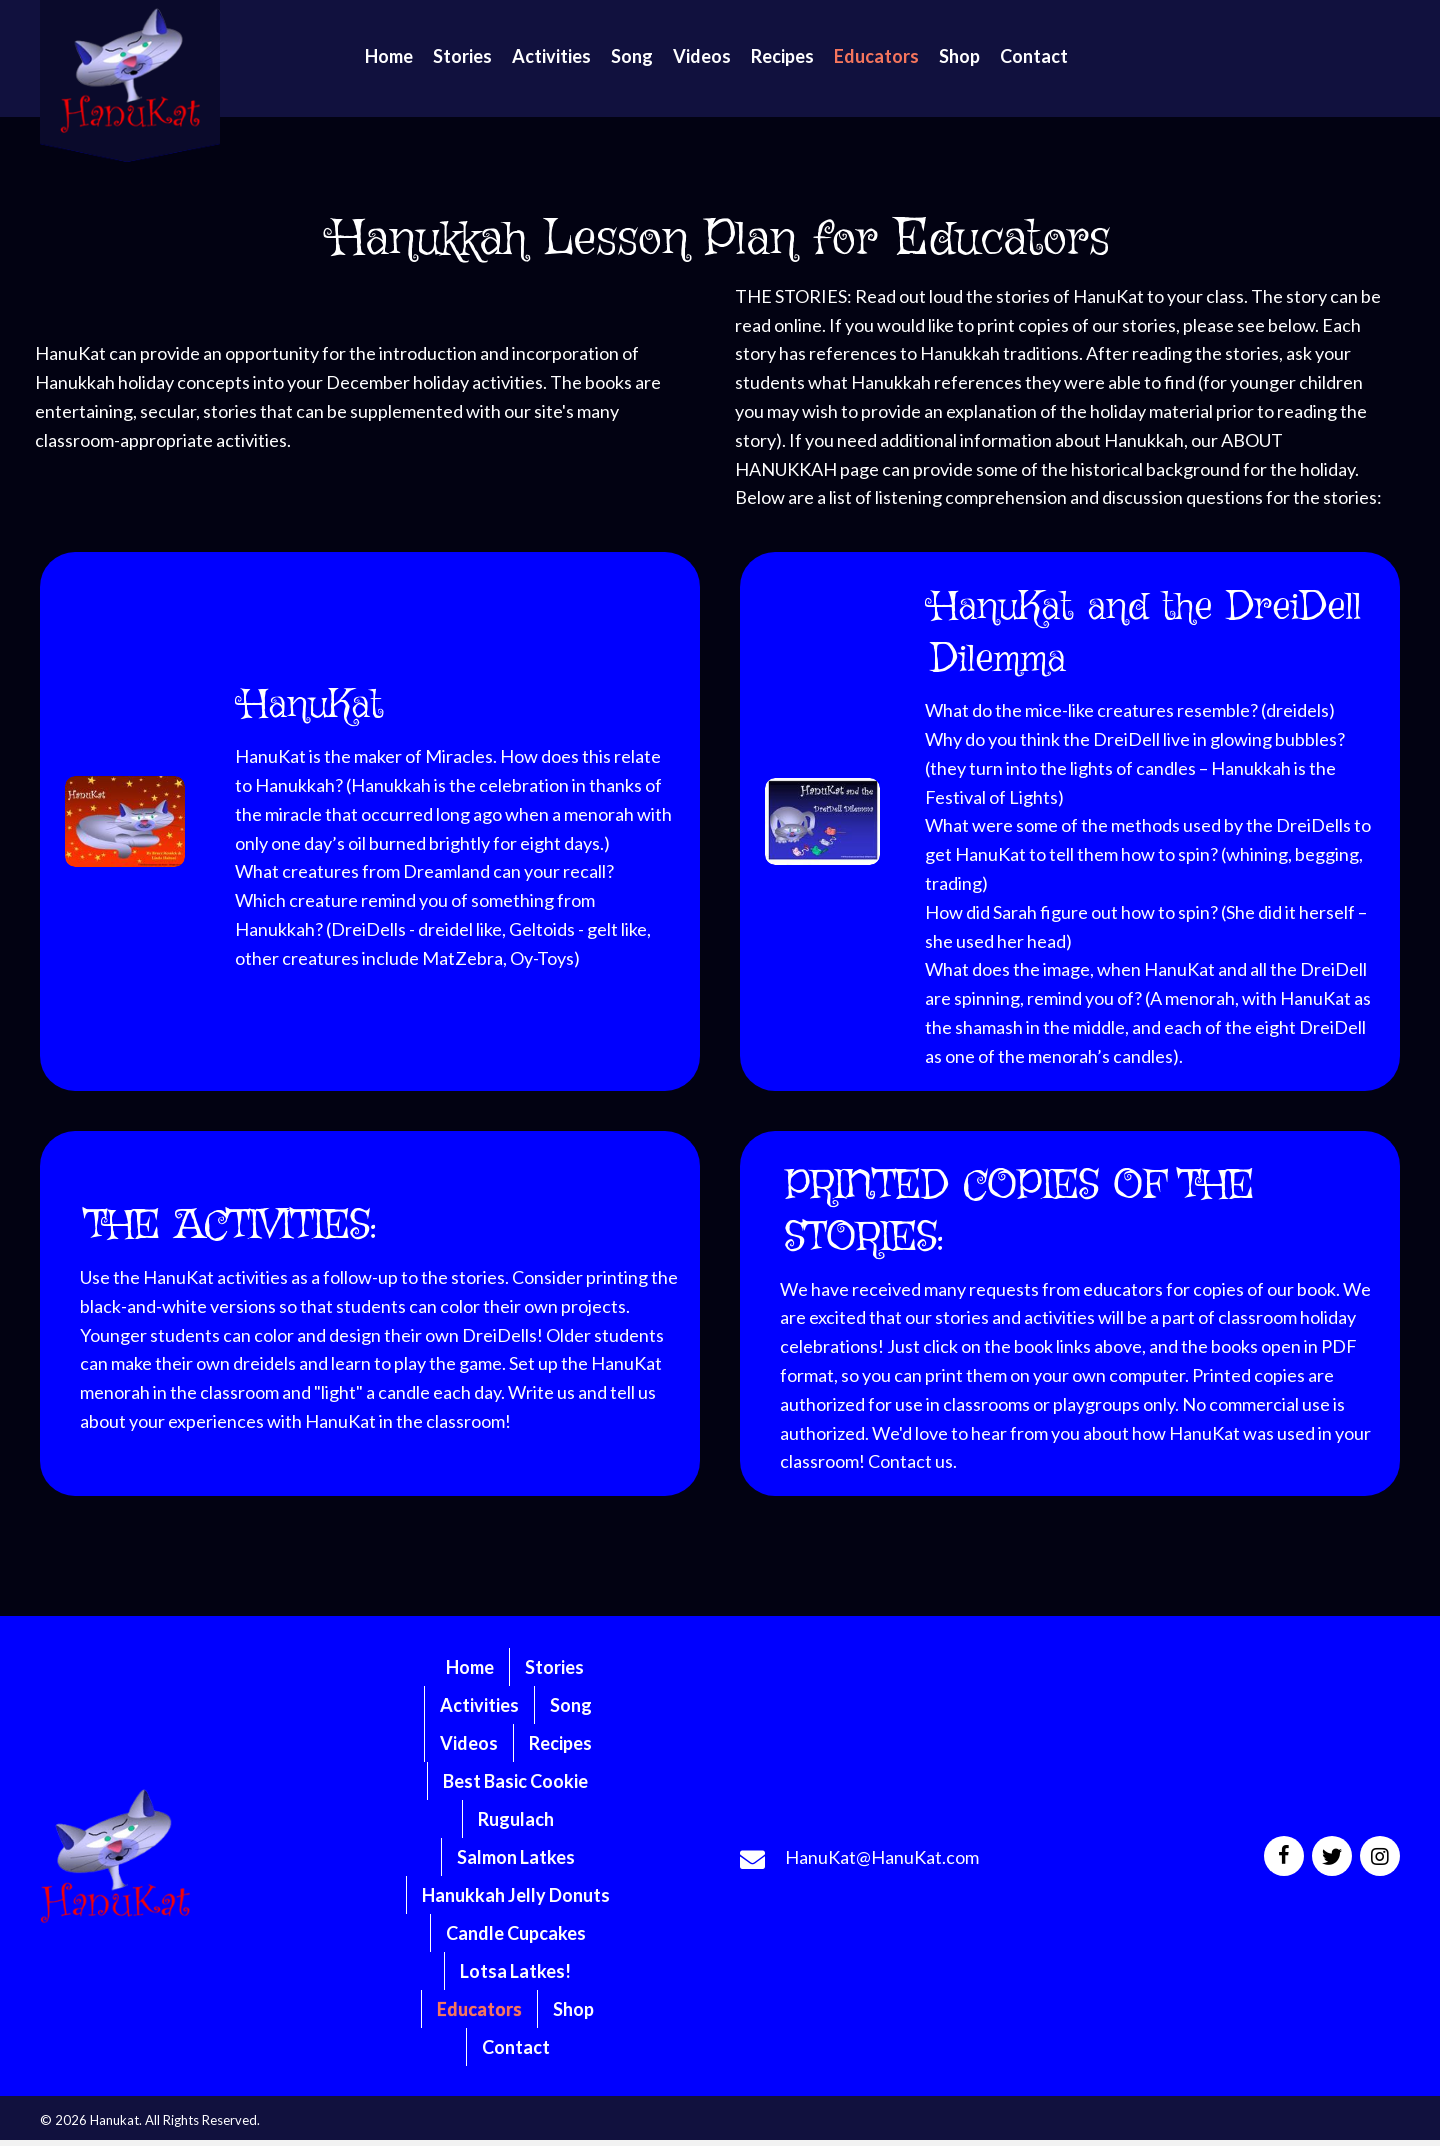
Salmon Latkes (516, 1857)
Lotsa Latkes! (515, 1971)
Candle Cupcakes (516, 1933)
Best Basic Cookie (515, 1781)
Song (571, 1705)
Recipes (560, 1743)
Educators (479, 2009)
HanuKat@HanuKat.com (882, 1857)
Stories (554, 1667)
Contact (516, 2047)
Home (470, 1667)
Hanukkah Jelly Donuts (516, 1895)
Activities (479, 1705)
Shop (573, 2009)
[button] (1284, 1856)
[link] (389, 56)
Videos (469, 1743)
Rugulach (516, 1819)
